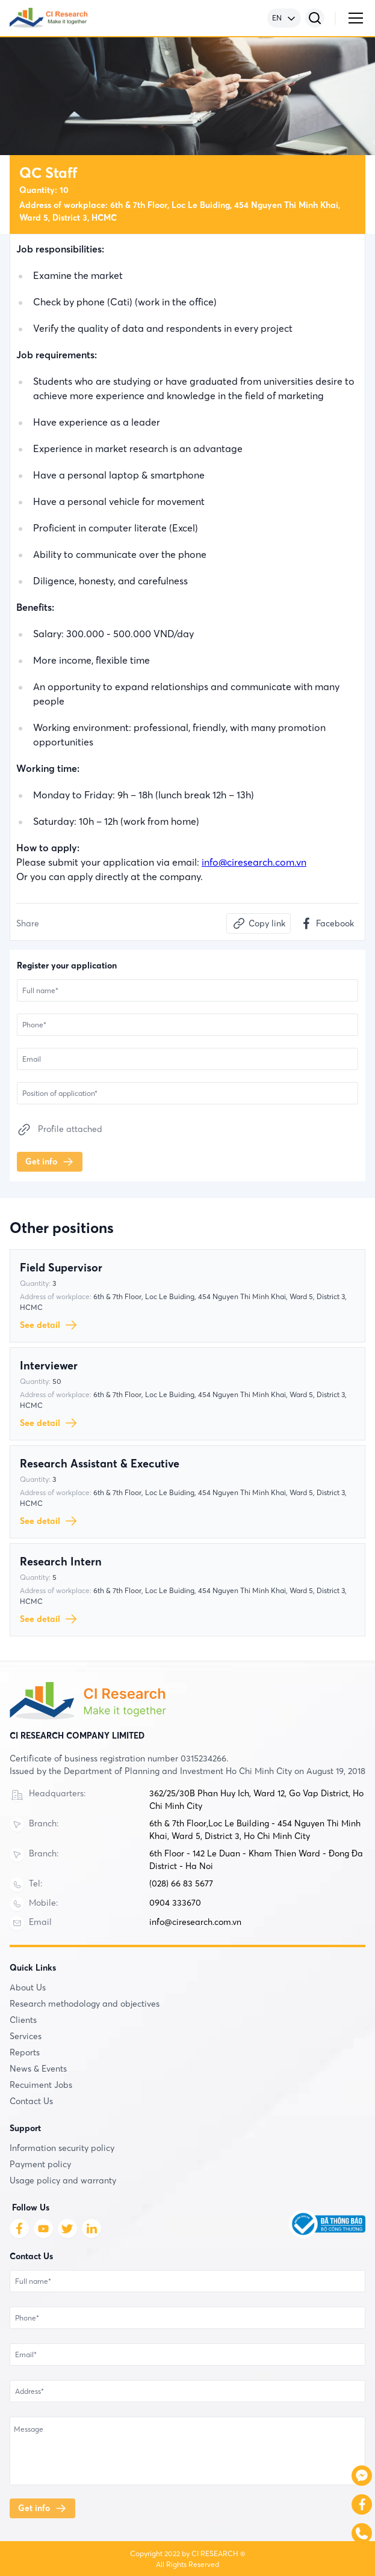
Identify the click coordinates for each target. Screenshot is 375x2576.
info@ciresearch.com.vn (254, 862)
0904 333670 (175, 1902)
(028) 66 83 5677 (181, 1883)
